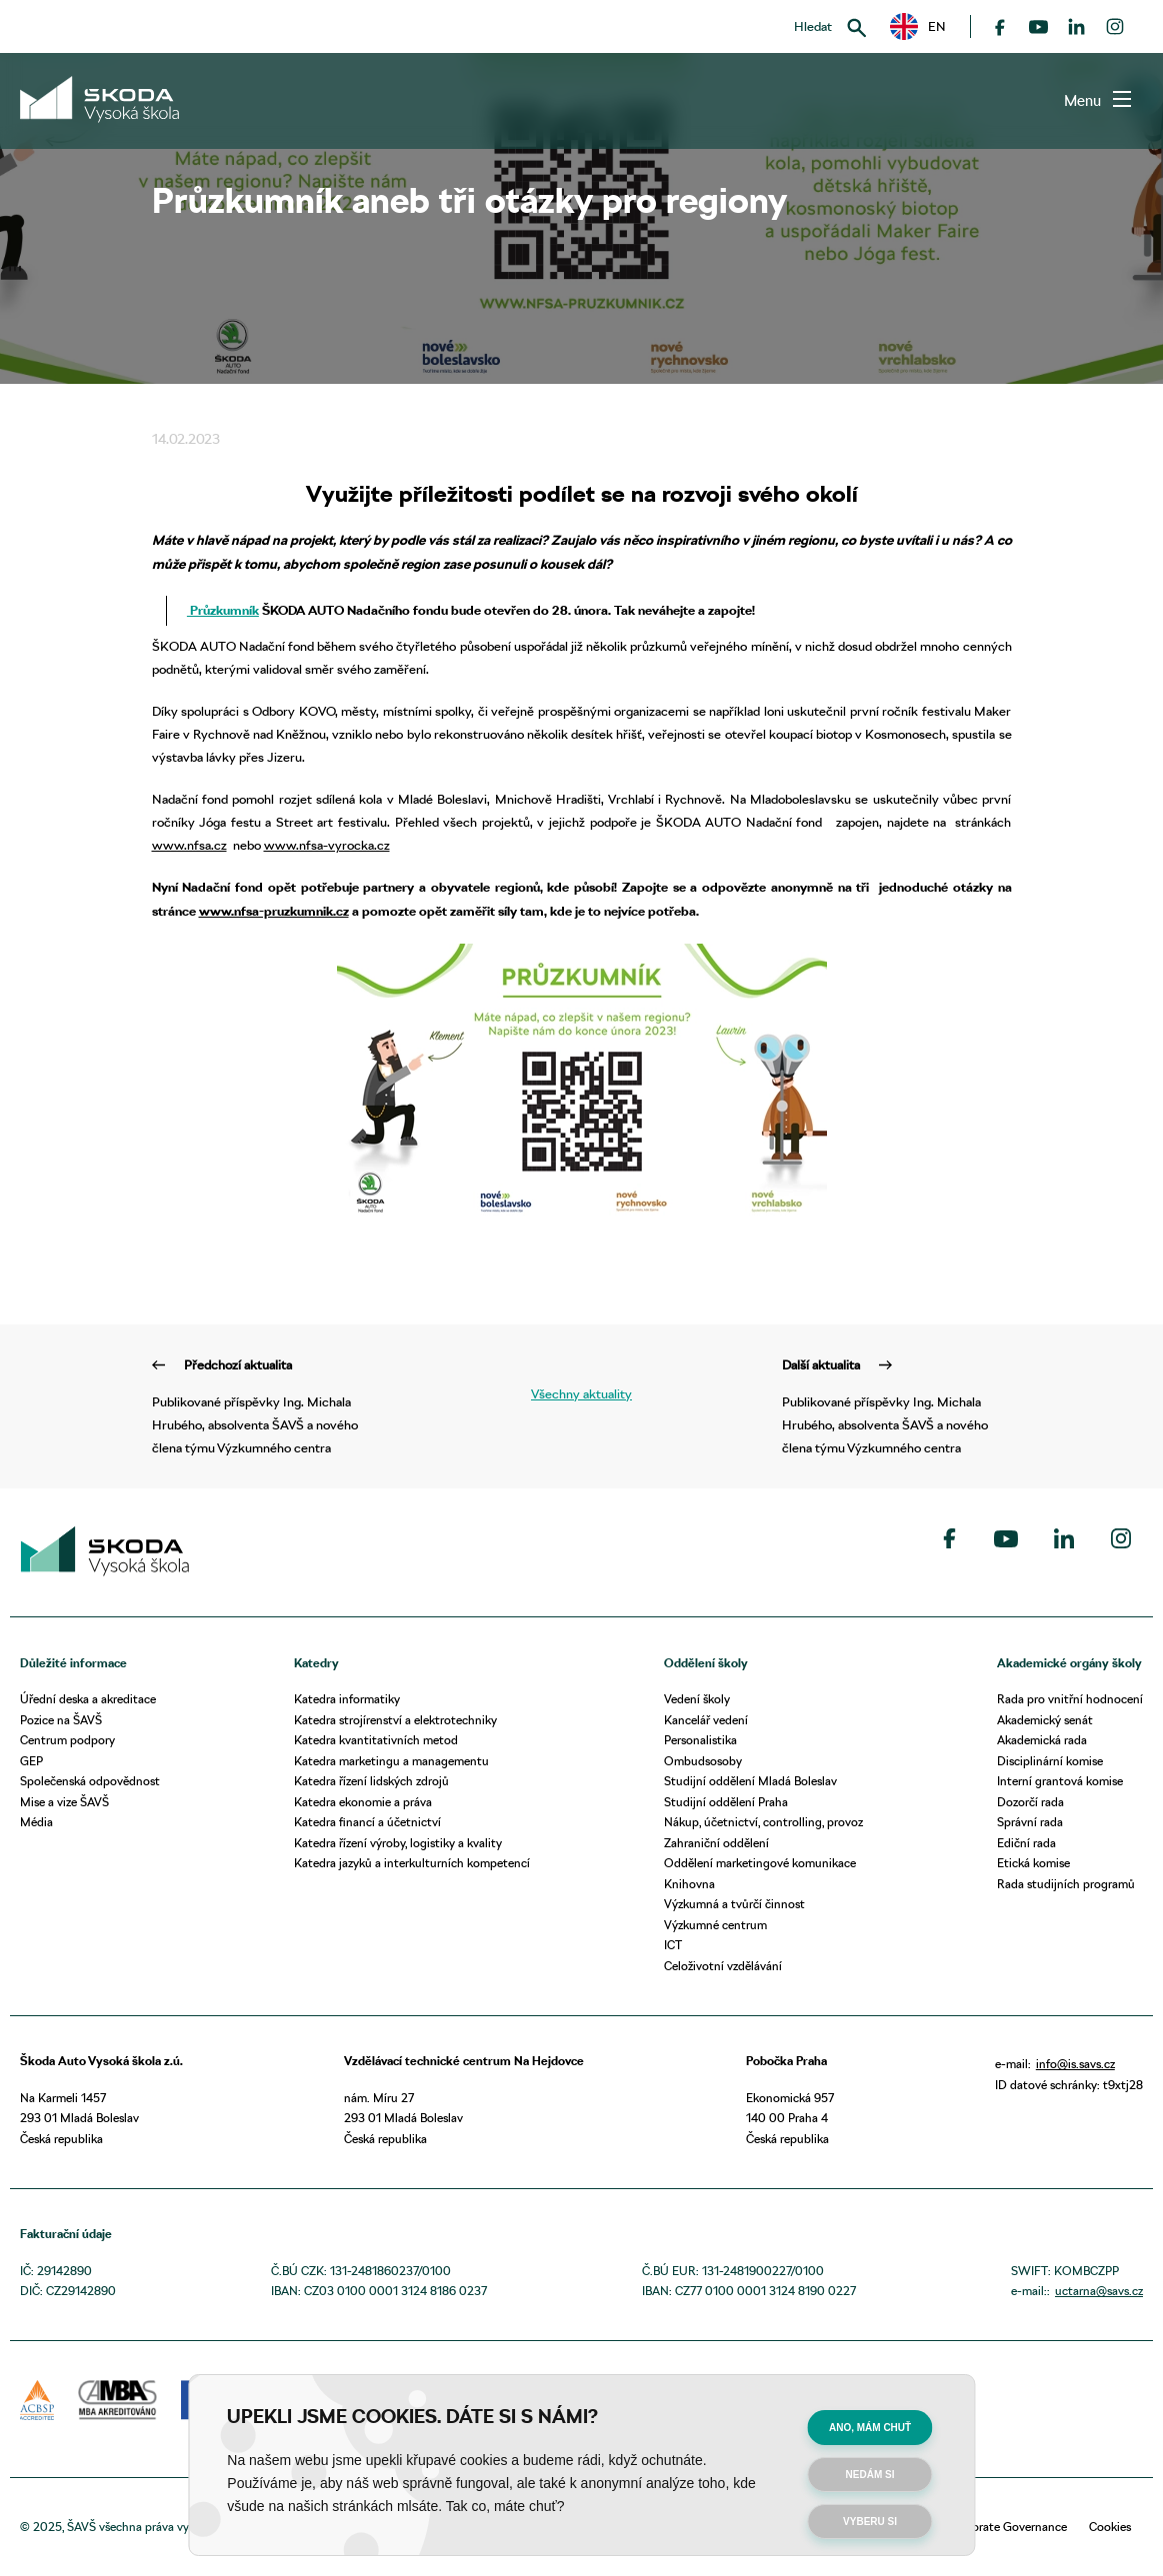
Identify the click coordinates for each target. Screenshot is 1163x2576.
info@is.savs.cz (1075, 2063)
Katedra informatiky (347, 1698)
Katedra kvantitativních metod (376, 1739)
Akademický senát (1045, 1719)
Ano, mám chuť (870, 2427)
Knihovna (689, 1883)
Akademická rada (1042, 1739)
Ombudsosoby (703, 1760)
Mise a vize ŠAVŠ (64, 1801)
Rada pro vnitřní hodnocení (1070, 1698)
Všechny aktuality (581, 1393)
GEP (31, 1760)
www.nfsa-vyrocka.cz (327, 845)
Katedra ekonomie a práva (363, 1801)
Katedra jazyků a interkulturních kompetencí (412, 1862)
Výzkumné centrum (715, 1924)
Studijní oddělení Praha (726, 1801)
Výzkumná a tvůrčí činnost (734, 1903)
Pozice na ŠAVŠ (61, 1719)
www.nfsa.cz (189, 845)
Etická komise (1033, 1862)
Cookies (1110, 2526)
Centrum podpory (67, 1739)
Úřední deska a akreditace (88, 1698)
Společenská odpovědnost (90, 1780)
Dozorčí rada (1030, 1801)
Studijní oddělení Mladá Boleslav (750, 1780)
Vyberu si (870, 2521)
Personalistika (700, 1739)
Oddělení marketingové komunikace (760, 1862)
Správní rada (1030, 1821)
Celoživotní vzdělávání (723, 1965)
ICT (673, 1944)
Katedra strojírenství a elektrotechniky (395, 1719)
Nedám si (870, 2474)
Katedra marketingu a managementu (391, 1760)
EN (918, 27)
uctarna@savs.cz (1099, 2290)
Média (36, 1821)
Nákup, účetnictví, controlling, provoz (763, 1821)
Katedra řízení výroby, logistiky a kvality (398, 1842)
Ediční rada (1026, 1842)
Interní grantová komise (1060, 1780)
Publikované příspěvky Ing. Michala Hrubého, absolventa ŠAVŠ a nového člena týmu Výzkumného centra (267, 1404)
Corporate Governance (1006, 2526)
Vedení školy (697, 1698)
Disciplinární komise (1050, 1760)
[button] (918, 26)
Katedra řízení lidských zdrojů (371, 1780)
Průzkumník (223, 610)
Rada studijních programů (1066, 1883)
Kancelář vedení (706, 1719)
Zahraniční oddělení (716, 1842)
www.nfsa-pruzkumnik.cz (274, 911)
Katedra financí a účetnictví (367, 1821)
